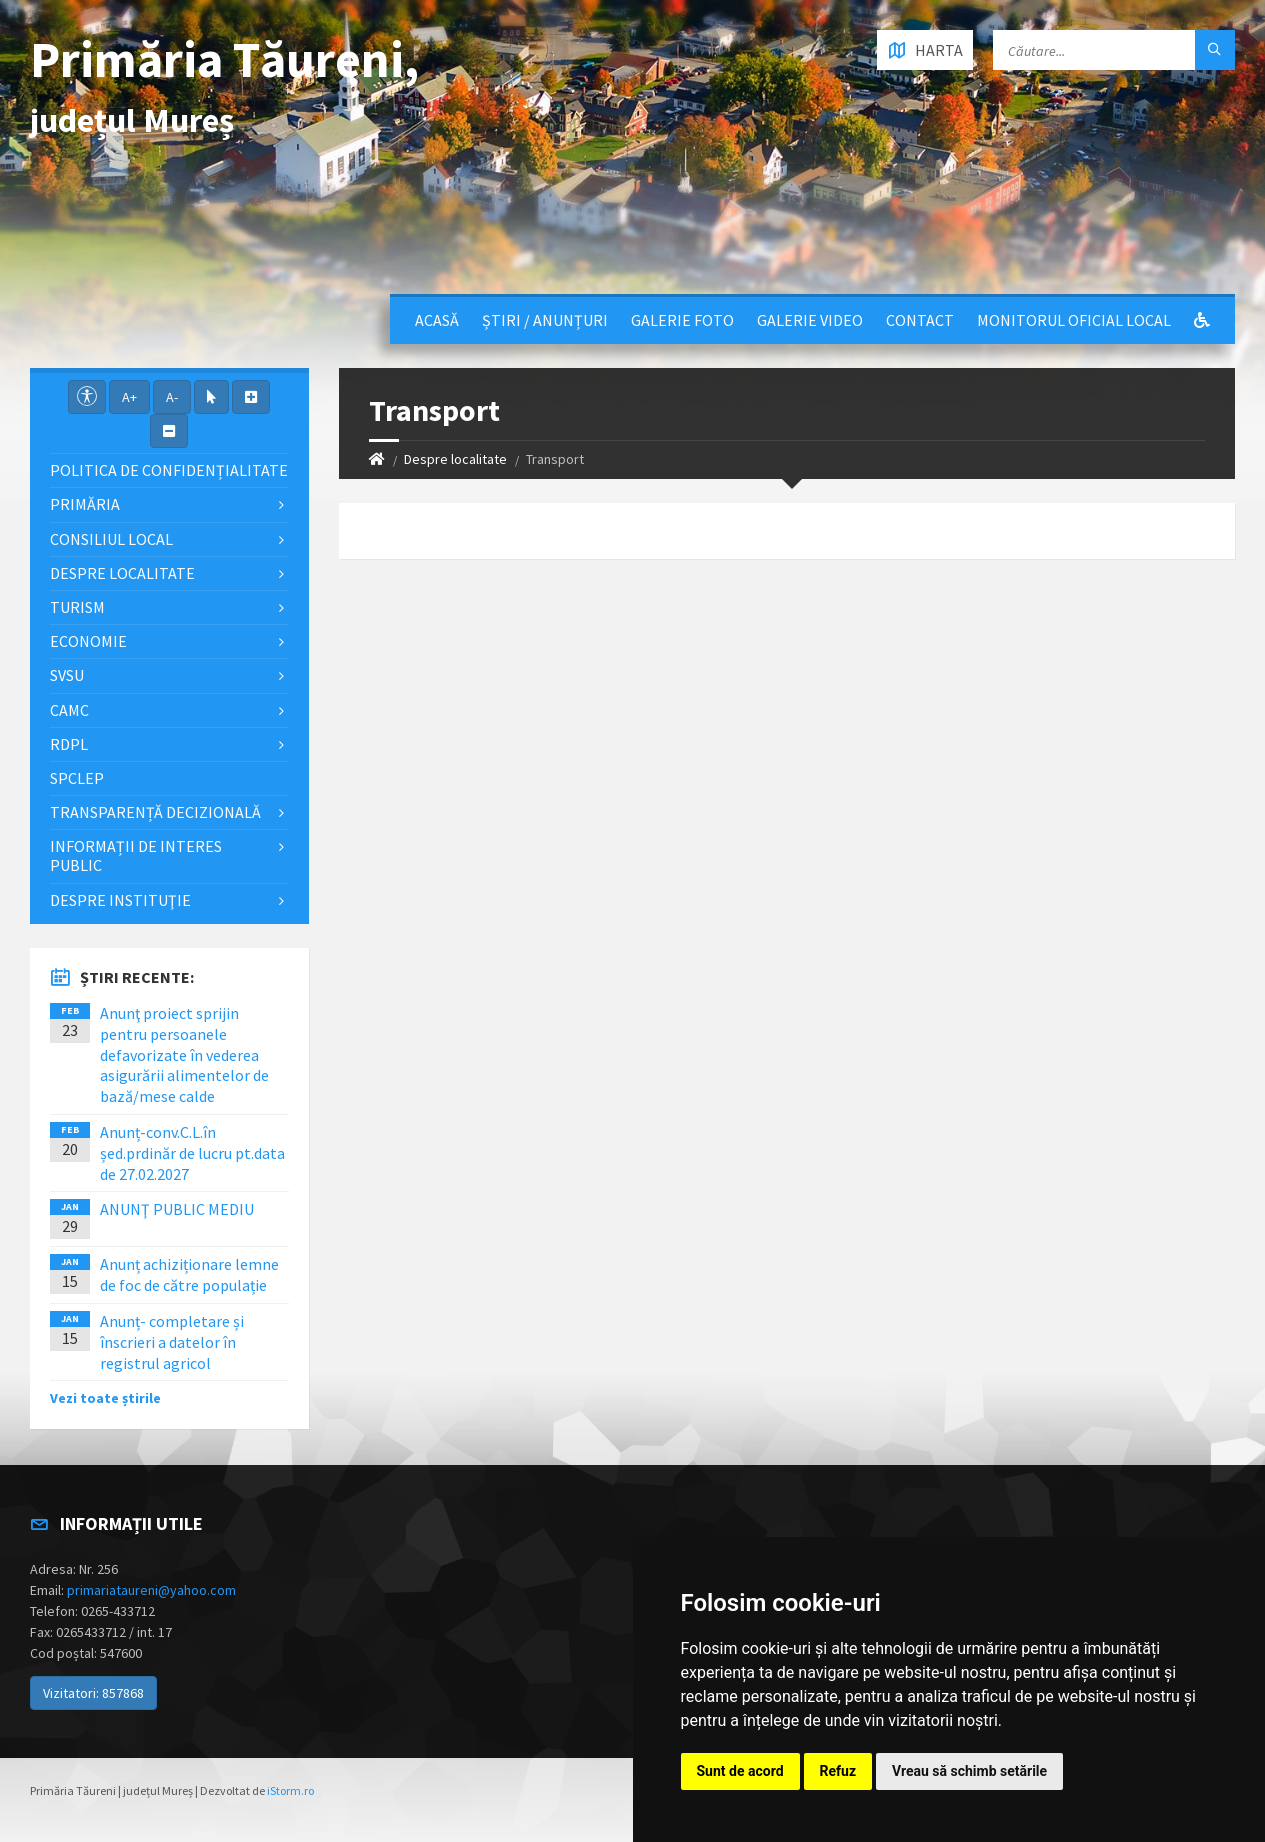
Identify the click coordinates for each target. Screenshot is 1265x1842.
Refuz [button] (838, 1771)
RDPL (69, 744)
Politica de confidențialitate (169, 470)
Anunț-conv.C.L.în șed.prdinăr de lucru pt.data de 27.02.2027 (192, 1153)
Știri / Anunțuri (545, 320)
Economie (88, 641)
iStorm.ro (290, 1790)
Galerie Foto (682, 320)
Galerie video (810, 320)
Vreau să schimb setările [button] (969, 1771)
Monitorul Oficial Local (1074, 320)
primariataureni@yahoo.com (151, 1590)
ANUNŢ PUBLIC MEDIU (177, 1209)
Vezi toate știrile (105, 1398)
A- (172, 397)
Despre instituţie (120, 900)
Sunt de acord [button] (740, 1771)
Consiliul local (111, 539)
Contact (920, 320)
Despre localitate (455, 459)
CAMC (69, 710)
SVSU (67, 675)
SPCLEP (77, 778)
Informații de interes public (136, 855)
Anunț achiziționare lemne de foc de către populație (189, 1274)
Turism (77, 607)
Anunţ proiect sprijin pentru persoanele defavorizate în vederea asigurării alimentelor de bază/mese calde (184, 1054)
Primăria (85, 504)
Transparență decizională (155, 812)
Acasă (437, 320)
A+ (129, 397)
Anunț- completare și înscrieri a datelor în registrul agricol (172, 1342)
